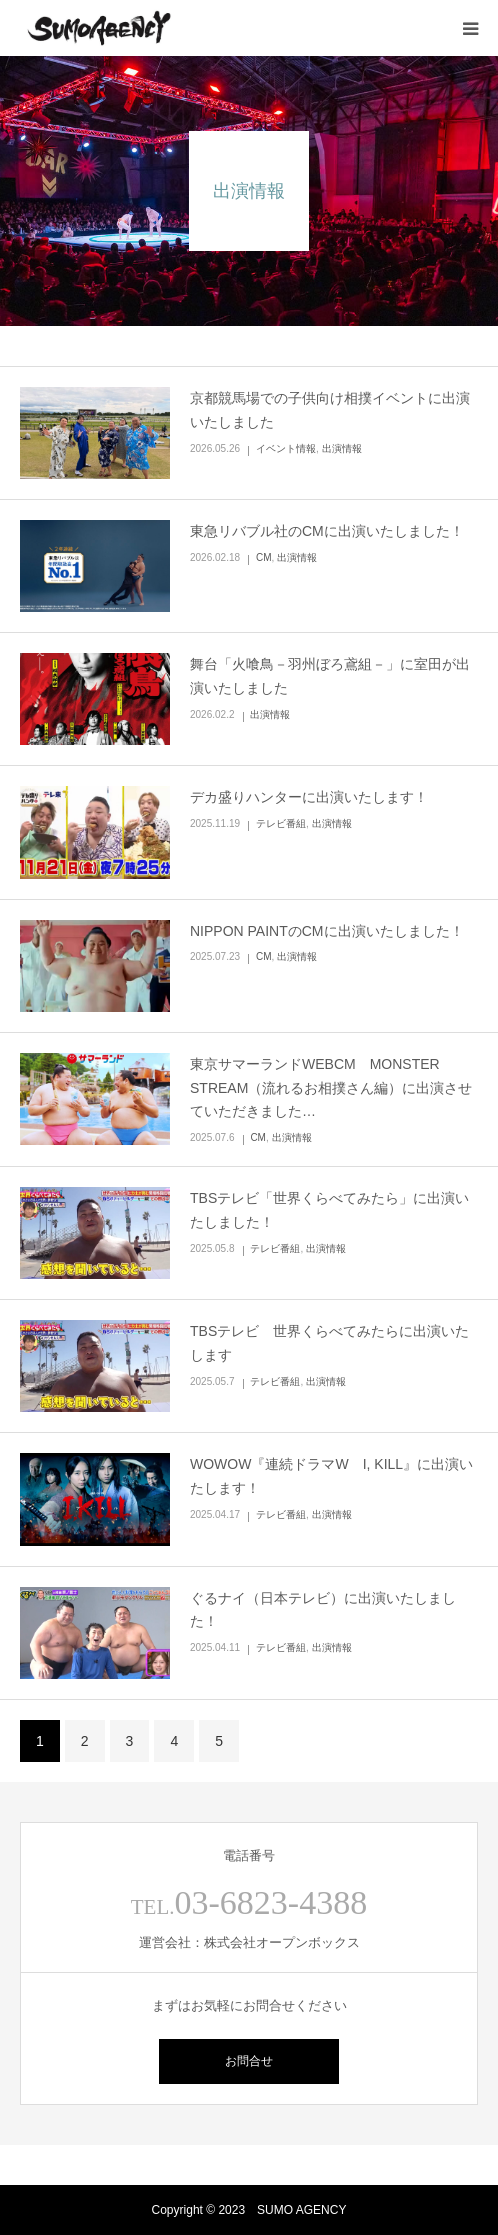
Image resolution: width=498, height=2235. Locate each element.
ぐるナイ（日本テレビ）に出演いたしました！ (323, 1610)
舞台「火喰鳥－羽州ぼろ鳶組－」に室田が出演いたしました (330, 676)
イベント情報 (286, 448)
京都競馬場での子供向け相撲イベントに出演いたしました (330, 410)
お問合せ (249, 2061)
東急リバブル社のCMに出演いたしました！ (327, 531)
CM (264, 557)
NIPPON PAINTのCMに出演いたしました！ (327, 931)
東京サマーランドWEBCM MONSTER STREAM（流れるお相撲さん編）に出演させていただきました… (331, 1088)
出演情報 (342, 448)
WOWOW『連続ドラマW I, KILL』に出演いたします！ (331, 1476)
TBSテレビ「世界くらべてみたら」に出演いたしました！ (329, 1210)
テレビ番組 (281, 823)
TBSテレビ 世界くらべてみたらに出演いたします (329, 1343)
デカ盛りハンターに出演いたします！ (309, 797)
